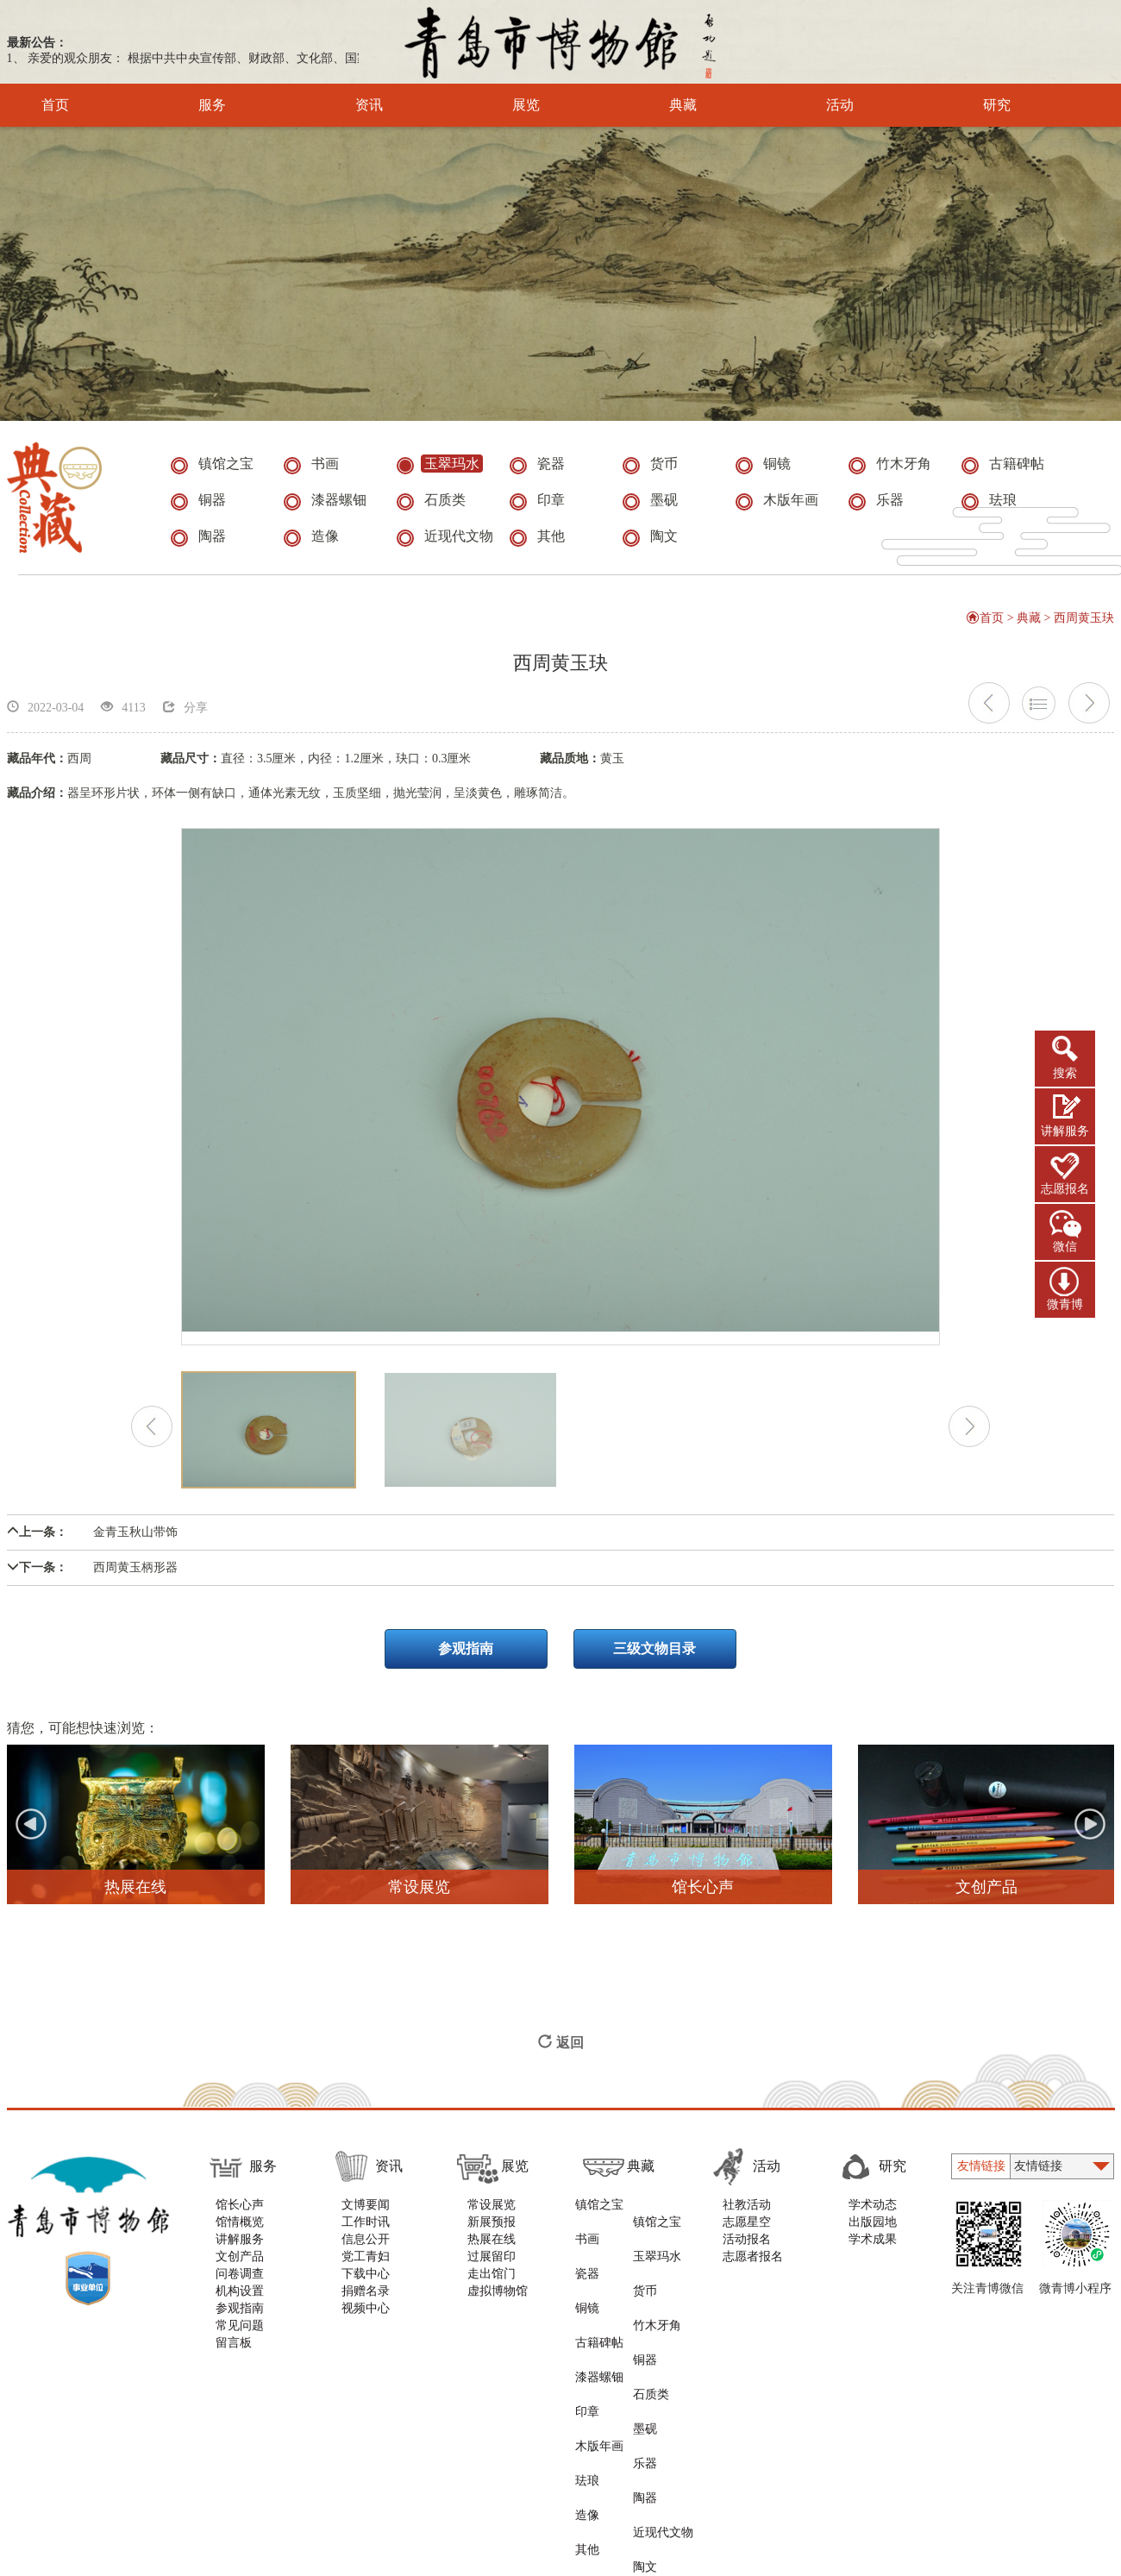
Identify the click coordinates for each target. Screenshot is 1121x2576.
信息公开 (365, 2248)
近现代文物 (669, 2369)
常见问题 (240, 2334)
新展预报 (491, 2231)
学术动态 (877, 2214)
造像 (585, 2369)
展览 (502, 105)
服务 (188, 105)
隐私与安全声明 (403, 2441)
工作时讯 (365, 2231)
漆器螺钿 (597, 2300)
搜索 (1065, 1073)
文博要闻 (365, 2214)
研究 (973, 105)
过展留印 (491, 2265)
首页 (55, 105)
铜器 (651, 2283)
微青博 (1065, 1304)
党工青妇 (365, 2265)
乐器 (651, 2334)
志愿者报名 (757, 2265)
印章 (585, 2317)
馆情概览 (240, 2231)
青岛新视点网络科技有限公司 (827, 2441)
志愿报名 (1065, 1188)
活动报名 (751, 2248)
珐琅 (585, 2352)
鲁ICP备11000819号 (723, 2485)
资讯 (345, 105)
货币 (651, 2248)
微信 (1065, 1246)
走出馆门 (491, 2283)
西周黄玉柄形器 (92, 1577)
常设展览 (491, 2214)
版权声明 (314, 2441)
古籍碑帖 (597, 2283)
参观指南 (465, 1659)
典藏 (659, 105)
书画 (585, 2231)
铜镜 (585, 2265)
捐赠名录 (365, 2300)
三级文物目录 (655, 1659)
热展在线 (491, 2248)
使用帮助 (241, 2441)
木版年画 (597, 2334)
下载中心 (365, 2283)
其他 (585, 2386)
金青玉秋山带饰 (92, 1542)
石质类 (657, 2300)
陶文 (651, 2386)
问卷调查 (240, 2283)
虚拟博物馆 (497, 2300)
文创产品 (240, 2265)
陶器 (651, 2352)
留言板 (234, 2352)
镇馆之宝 (597, 2214)
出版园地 (877, 2231)
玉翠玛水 (663, 2231)
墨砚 (651, 2317)
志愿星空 (751, 2231)
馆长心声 (240, 2214)
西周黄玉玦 (1085, 627)
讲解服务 (1065, 1131)
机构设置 (240, 2300)
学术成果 (877, 2248)
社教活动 (751, 2214)
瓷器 (585, 2248)
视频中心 (365, 2317)
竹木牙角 (663, 2265)
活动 (816, 105)
